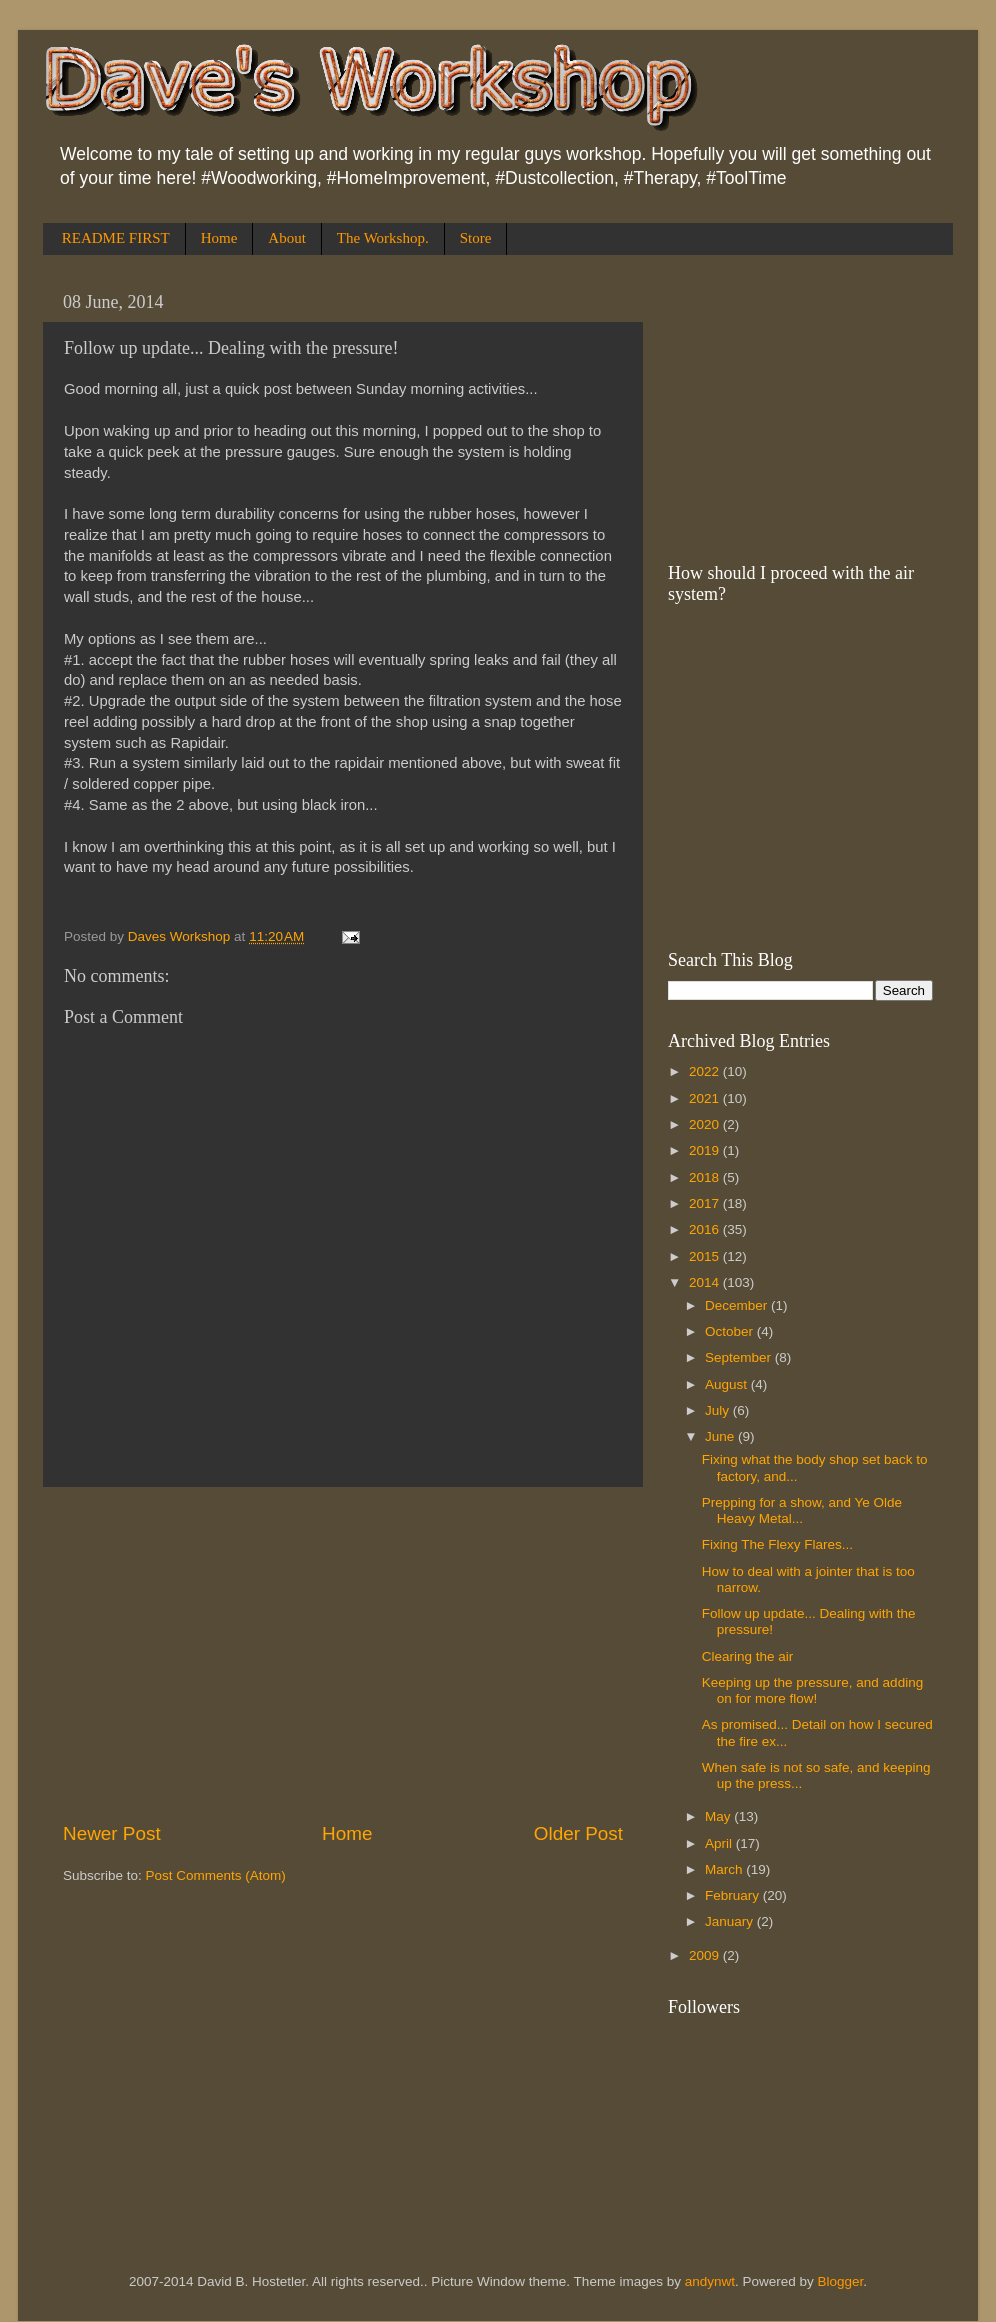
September (740, 1357)
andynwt (710, 2281)
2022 (706, 1071)
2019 (706, 1150)
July (719, 1410)
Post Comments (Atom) (216, 1875)
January (731, 1921)
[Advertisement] (343, 1654)
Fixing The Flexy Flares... (777, 1544)
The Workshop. (383, 238)
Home (219, 238)
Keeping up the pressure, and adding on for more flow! (812, 1690)
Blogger (841, 2281)
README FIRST (116, 238)
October (731, 1331)
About (287, 238)
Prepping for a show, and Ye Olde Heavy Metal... (802, 1510)
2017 (706, 1203)
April (720, 1843)
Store (476, 238)
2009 (706, 1955)
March (725, 1869)
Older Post (578, 1833)
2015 (706, 1256)
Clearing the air (748, 1656)
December (738, 1305)
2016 (706, 1229)
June (721, 1436)
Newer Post (112, 1833)
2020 (706, 1124)
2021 (706, 1098)
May (719, 1816)
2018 (706, 1177)
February (734, 1895)
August (728, 1384)
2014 (706, 1282)
